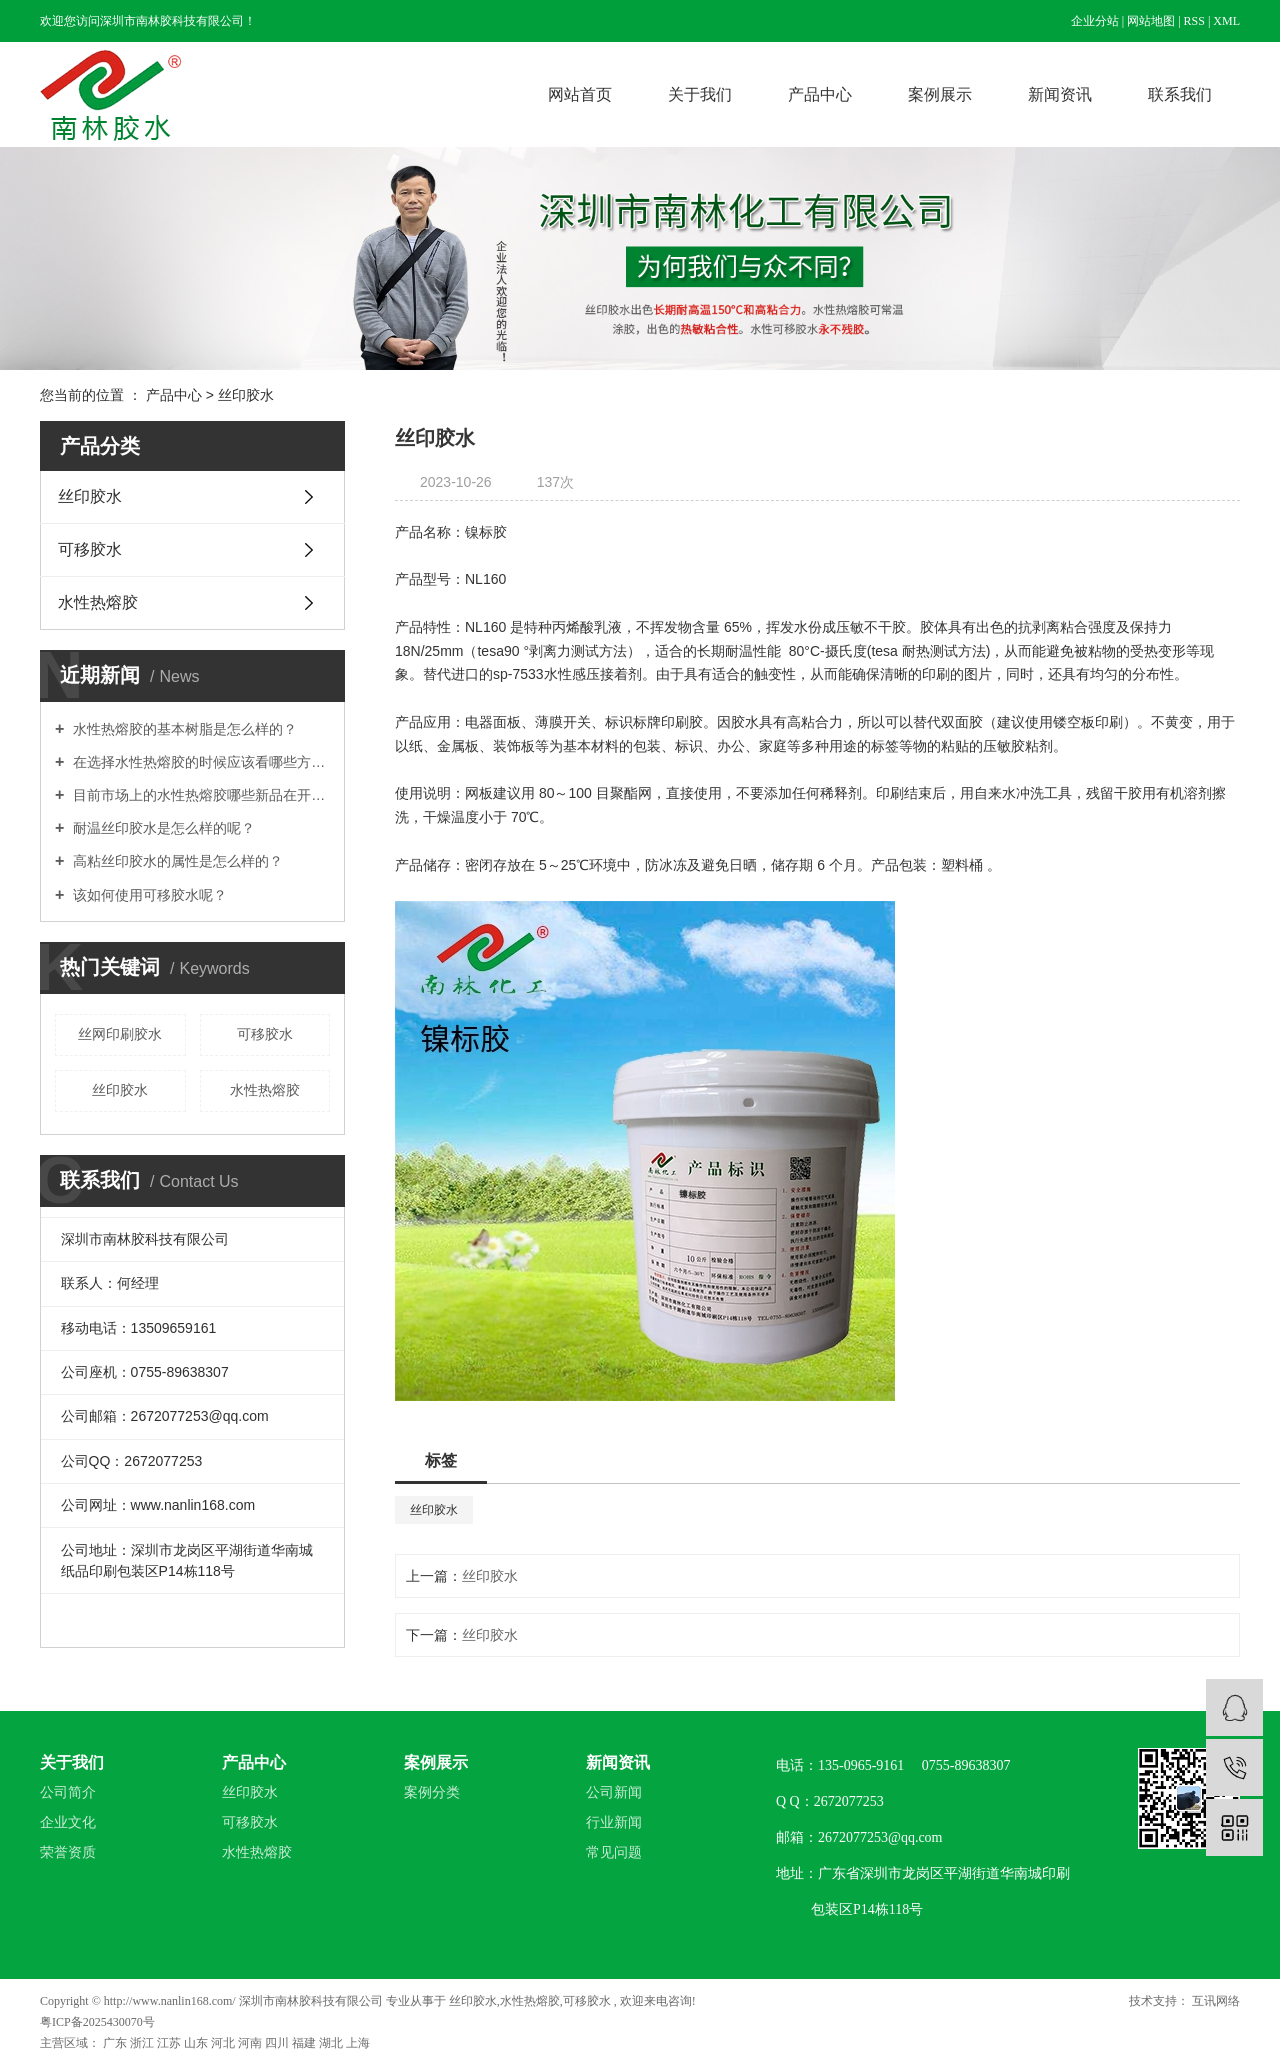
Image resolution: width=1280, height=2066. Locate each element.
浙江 (143, 2043)
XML (1226, 21)
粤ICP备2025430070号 (97, 2022)
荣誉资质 (68, 1852)
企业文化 (68, 1822)
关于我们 (700, 94)
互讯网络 (1214, 2001)
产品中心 (820, 94)
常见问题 (614, 1852)
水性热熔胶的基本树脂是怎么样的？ (183, 729)
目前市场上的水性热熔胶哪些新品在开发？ (199, 795)
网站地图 (1151, 21)
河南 (251, 2043)
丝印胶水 (246, 395)
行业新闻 (614, 1822)
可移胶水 (90, 549)
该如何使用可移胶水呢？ (148, 895)
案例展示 (940, 94)
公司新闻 (614, 1792)
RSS (1194, 21)
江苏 (170, 2043)
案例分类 (432, 1792)
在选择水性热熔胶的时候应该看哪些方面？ (199, 762)
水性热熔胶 (98, 602)
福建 (305, 2043)
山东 (197, 2043)
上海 (358, 2043)
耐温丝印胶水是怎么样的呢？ (162, 828)
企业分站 (1095, 21)
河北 (224, 2043)
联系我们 (1180, 94)
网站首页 (580, 94)
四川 (278, 2043)
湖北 (332, 2043)
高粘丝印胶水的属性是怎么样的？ (176, 861)
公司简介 (68, 1792)
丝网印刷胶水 (120, 1034)
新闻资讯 (1060, 94)
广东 (116, 2043)
